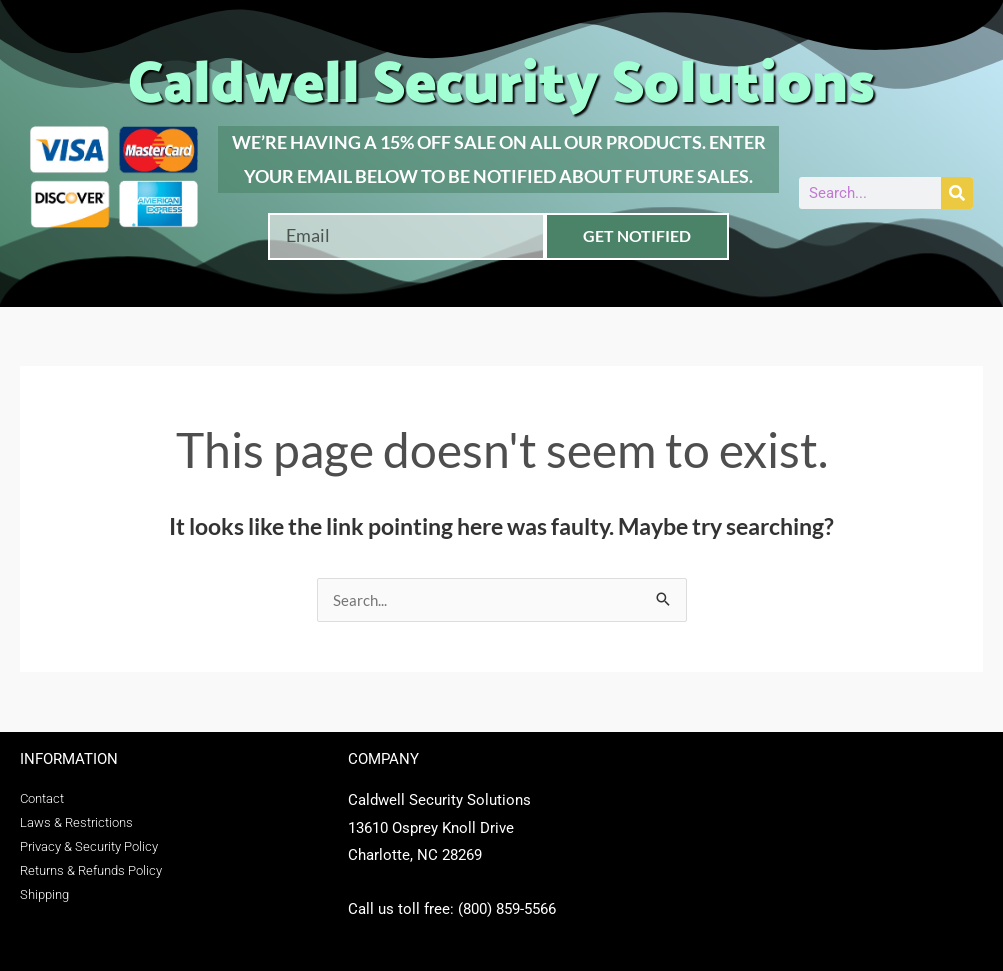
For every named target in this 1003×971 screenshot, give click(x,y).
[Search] (957, 193)
